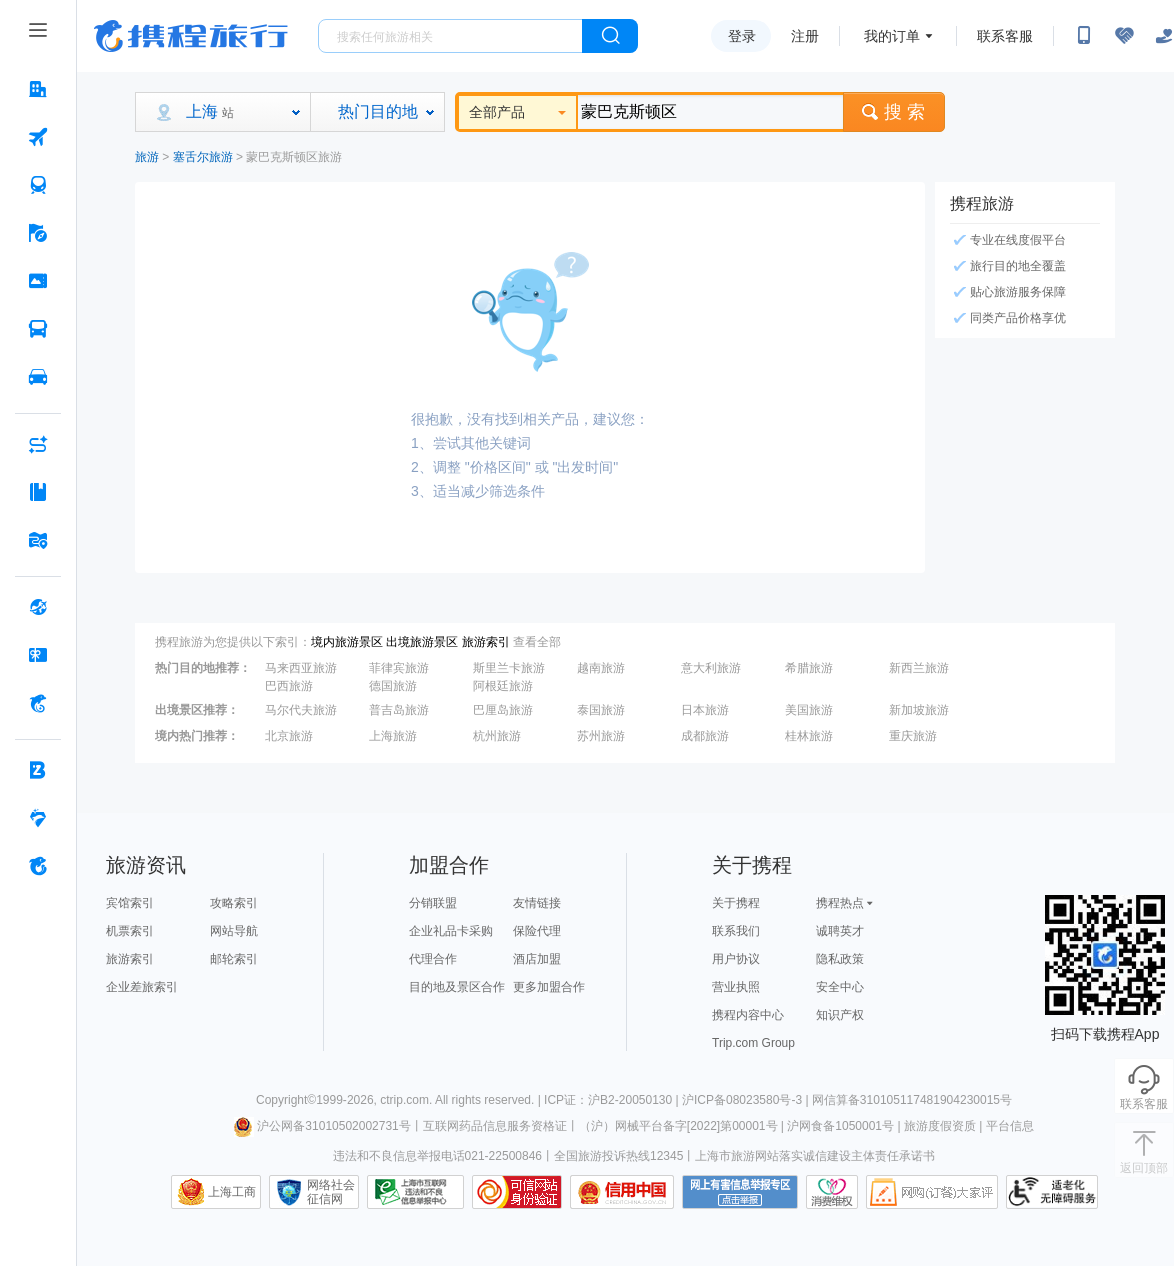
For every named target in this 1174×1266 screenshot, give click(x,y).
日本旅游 (705, 710)
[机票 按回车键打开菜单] (38, 137)
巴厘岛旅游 (503, 710)
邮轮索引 (234, 959)
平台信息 (1010, 1126)
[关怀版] (1164, 36)
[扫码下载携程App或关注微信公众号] (1084, 36)
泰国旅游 (601, 710)
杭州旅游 (497, 736)
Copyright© (286, 1100)
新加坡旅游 (919, 710)
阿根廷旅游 (503, 686)
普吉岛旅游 (399, 710)
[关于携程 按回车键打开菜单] (38, 866)
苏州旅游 (601, 736)
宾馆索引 (130, 903)
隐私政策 (840, 959)
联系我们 (736, 931)
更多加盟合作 (549, 987)
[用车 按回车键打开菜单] (38, 377)
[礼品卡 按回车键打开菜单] (38, 655)
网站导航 (234, 931)
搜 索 (894, 112)
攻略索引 (234, 903)
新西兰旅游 (919, 668)
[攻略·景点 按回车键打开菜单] (38, 492)
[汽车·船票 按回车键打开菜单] (38, 329)
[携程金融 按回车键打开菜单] (38, 703)
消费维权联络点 (832, 1192)
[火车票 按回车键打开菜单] (38, 185)
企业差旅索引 (142, 987)
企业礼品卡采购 (451, 931)
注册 (805, 36)
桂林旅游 (809, 736)
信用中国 (622, 1192)
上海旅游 (393, 736)
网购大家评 (932, 1192)
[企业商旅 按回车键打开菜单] (38, 770)
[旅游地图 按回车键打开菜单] (38, 540)
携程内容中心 (748, 1015)
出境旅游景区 (422, 642)
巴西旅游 (289, 686)
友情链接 (537, 903)
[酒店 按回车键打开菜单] (38, 89)
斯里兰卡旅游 (509, 668)
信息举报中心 (415, 1192)
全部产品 (517, 112)
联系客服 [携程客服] (1005, 36)
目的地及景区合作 (457, 987)
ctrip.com (404, 1100)
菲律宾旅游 (399, 668)
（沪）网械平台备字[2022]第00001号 (678, 1126)
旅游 (147, 157)
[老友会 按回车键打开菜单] (38, 818)
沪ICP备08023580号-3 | (747, 1100)
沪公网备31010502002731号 (322, 1126)
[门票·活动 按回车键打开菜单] (38, 281)
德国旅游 (393, 686)
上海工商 (232, 1192)
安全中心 (840, 987)
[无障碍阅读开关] (1124, 36)
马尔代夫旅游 (301, 710)
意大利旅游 (711, 668)
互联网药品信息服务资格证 (495, 1126)
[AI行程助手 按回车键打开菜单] (38, 444)
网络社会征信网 (331, 1192)
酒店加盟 (537, 959)
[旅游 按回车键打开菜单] (38, 233)
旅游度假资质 (940, 1126)
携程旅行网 (191, 36)
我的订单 (892, 36)
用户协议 (736, 959)
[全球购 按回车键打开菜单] (38, 607)
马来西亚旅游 (301, 668)
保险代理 (537, 931)
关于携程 (736, 903)
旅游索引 (486, 642)
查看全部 (537, 642)
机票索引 (130, 931)
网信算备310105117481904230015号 (912, 1100)
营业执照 (736, 987)
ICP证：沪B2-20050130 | (613, 1100)
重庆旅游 (913, 736)
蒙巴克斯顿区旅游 (294, 157)
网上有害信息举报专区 (740, 1192)
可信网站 (517, 1192)
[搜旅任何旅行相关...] (450, 36)
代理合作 (433, 959)
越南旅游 (601, 668)
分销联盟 (433, 903)
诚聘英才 (840, 931)
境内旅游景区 (347, 642)
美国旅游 (809, 710)
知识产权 (840, 1015)
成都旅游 (705, 736)
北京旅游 (289, 736)
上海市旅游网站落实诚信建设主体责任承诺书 (815, 1156)
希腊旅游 (809, 668)
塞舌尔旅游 (203, 157)
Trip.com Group (753, 1043)
